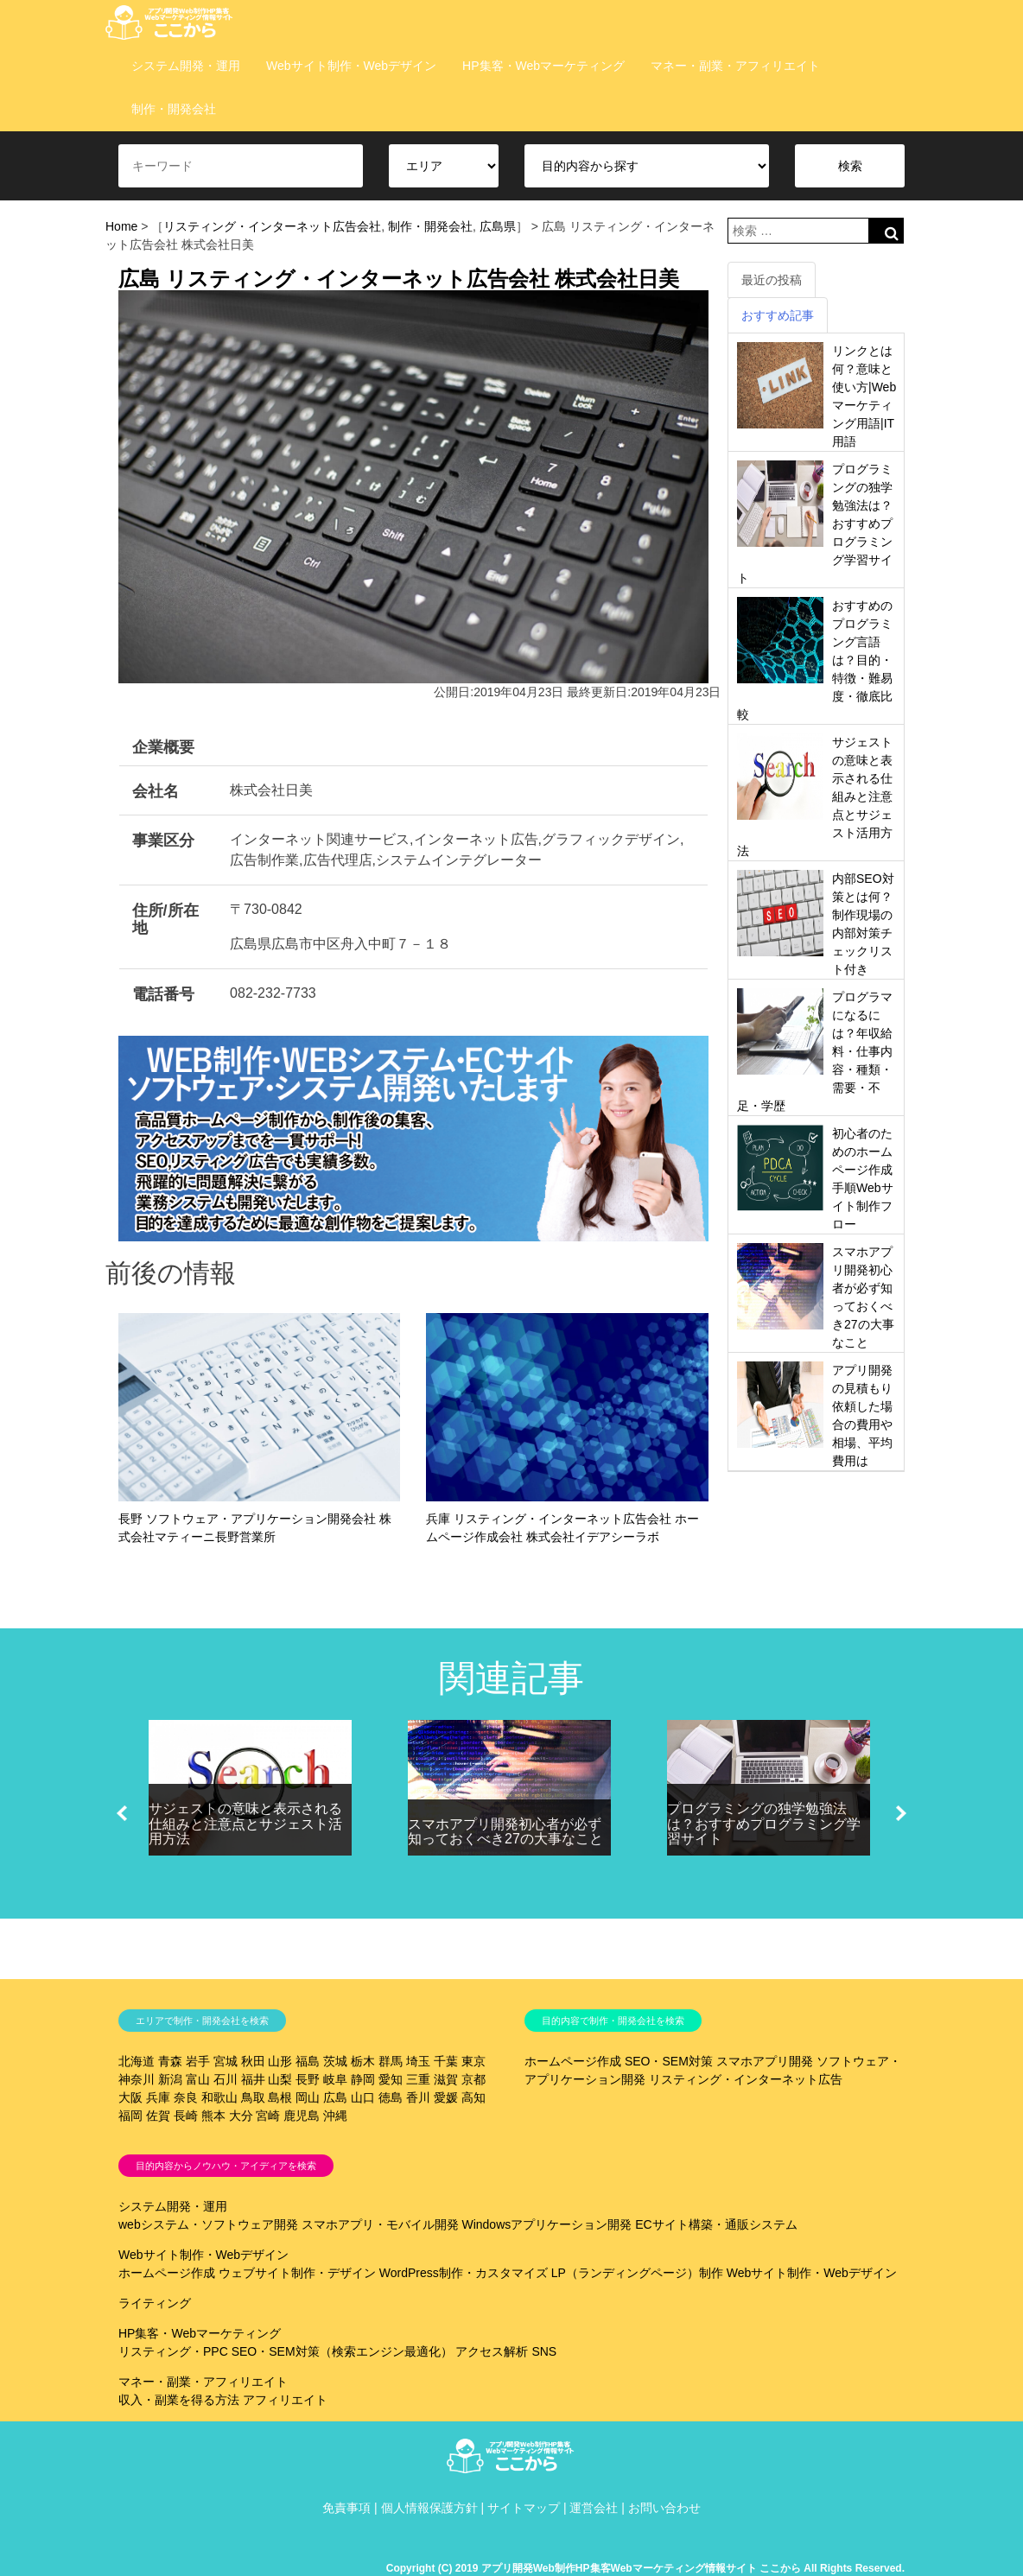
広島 (335, 2097)
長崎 (186, 2115)
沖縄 (335, 2115)
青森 (170, 2061)
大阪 (130, 2097)
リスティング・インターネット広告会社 (272, 226)
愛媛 (446, 2097)
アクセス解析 (491, 2351)
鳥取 (253, 2097)
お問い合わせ (664, 2508)
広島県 (498, 226)
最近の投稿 (771, 280)
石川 (225, 2079)
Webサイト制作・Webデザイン (351, 66)
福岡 (130, 2115)
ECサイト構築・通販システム (716, 2224)
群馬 (390, 2061)
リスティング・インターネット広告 (745, 2079)
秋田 (253, 2061)
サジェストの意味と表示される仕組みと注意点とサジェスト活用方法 (245, 1823)
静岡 (363, 2079)
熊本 (213, 2115)
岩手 (198, 2061)
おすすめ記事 (777, 315)
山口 (363, 2097)
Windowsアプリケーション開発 (546, 2224)
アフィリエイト (285, 2400)
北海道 (136, 2061)
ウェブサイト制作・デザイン (297, 2273)
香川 (418, 2097)
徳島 (390, 2097)
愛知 (390, 2079)
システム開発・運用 (185, 66)
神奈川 (136, 2079)
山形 (280, 2061)
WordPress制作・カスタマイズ (463, 2273)
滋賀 (446, 2079)
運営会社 (593, 2508)
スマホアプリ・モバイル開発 (380, 2224)
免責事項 (346, 2508)
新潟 (170, 2079)
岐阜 (335, 2079)
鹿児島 (301, 2115)
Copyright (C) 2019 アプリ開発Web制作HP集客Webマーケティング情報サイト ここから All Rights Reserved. (645, 2568)
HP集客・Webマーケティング (543, 66)
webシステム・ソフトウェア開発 (208, 2224)
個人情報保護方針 (429, 2508)
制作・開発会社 (173, 109)
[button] (122, 1813)
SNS (543, 2351)
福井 (253, 2079)
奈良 (186, 2097)
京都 (473, 2079)
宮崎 (268, 2115)
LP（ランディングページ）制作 (637, 2273)
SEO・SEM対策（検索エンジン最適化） (342, 2351)
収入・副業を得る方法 (178, 2400)
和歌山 (219, 2097)
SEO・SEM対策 (669, 2061)
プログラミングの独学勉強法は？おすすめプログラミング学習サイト (764, 1823)
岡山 (307, 2097)
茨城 (335, 2061)
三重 (418, 2079)
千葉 (446, 2061)
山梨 (280, 2079)
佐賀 (158, 2115)
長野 (307, 2079)
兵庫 (158, 2097)
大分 (241, 2115)
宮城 (225, 2061)
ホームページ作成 (572, 2061)
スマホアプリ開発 (764, 2061)
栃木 (363, 2061)
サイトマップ (523, 2508)
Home (121, 226)
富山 (198, 2079)
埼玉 (418, 2061)
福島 (307, 2061)
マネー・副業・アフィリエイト (735, 66)
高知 (473, 2097)
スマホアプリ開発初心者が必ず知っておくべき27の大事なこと (505, 1832)
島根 (280, 2097)
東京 (473, 2061)
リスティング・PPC (173, 2351)
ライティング (154, 2303)
